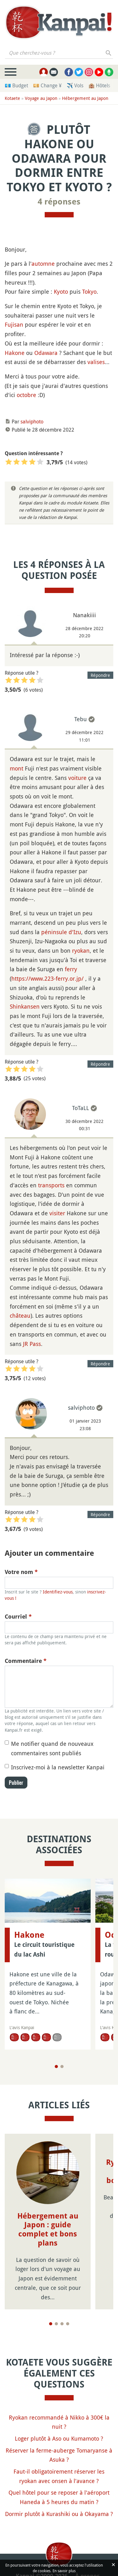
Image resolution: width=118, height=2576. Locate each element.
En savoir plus (64, 2570)
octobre (26, 395)
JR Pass (32, 1344)
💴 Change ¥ (47, 85)
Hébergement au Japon (85, 98)
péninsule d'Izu (61, 932)
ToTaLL (80, 1108)
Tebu (80, 719)
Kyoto (61, 291)
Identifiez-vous (58, 1592)
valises (96, 362)
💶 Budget (16, 85)
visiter (57, 1213)
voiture (77, 778)
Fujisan (14, 324)
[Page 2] (62, 2066)
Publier (16, 1782)
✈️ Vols (75, 85)
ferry (71, 969)
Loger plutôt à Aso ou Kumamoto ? (59, 2438)
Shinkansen (25, 1006)
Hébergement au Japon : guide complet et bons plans (47, 2229)
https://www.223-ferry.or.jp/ (47, 978)
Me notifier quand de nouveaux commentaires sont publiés (52, 1748)
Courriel (18, 1616)
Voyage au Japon (41, 98)
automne (43, 263)
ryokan (81, 950)
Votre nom (21, 1572)
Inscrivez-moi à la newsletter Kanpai (57, 1767)
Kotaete (12, 98)
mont (16, 768)
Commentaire (26, 1661)
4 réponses (59, 201)
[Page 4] (67, 2323)
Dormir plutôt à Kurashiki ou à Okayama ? (59, 2514)
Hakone (15, 353)
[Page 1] (56, 2066)
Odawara (46, 353)
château (20, 1315)
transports (51, 1185)
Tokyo (89, 291)
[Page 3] (62, 2323)
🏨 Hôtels (99, 85)
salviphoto (31, 421)
